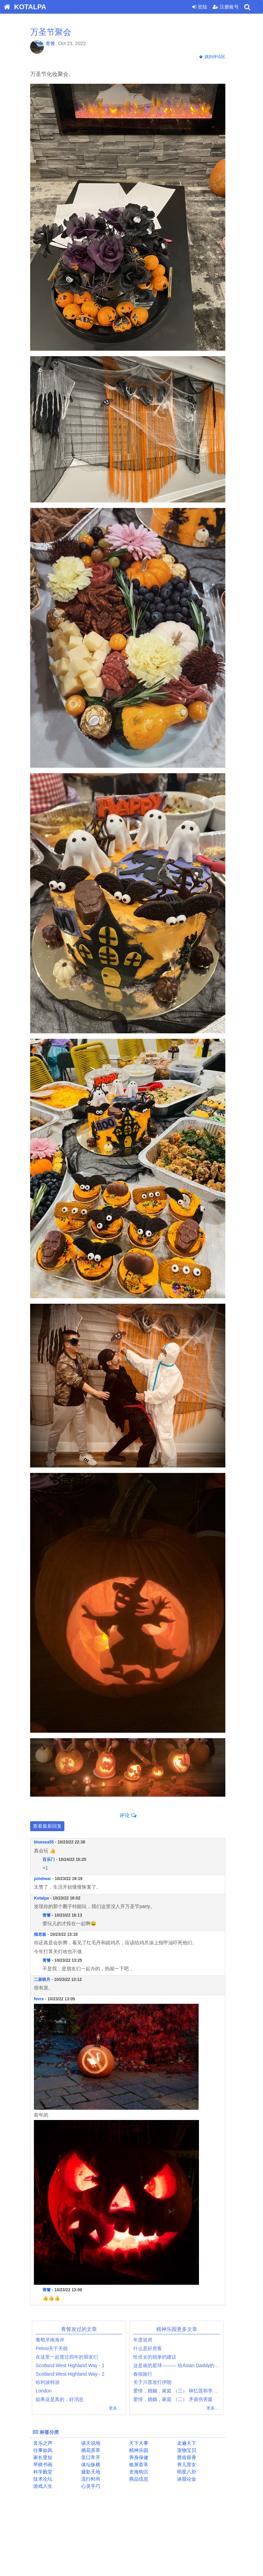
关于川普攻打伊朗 (156, 2382)
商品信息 (142, 2479)
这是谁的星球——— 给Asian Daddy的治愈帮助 (187, 2365)
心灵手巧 (94, 2486)
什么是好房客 (151, 2348)
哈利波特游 (51, 2382)
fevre (43, 1999)
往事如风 (46, 2450)
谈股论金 (189, 2479)
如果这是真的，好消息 (63, 2399)
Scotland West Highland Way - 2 (73, 2374)
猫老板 (44, 1934)
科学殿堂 (46, 2471)
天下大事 (142, 2443)
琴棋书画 (46, 2464)
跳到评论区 (215, 56)
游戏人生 (46, 2486)
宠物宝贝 (189, 2450)
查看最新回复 (51, 1826)
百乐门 (52, 1859)
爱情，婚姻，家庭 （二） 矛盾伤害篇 (176, 2399)
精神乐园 (142, 2450)
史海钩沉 (142, 2471)
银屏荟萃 (142, 2464)
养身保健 (142, 2457)
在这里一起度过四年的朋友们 (70, 2357)
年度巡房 (146, 2340)
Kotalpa (45, 1898)
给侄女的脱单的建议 (158, 2357)
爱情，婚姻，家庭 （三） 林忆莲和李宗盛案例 (186, 2390)
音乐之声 (46, 2443)
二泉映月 (46, 1979)
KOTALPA (23, 7)
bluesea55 (48, 1842)
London (47, 2390)
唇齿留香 (189, 2457)
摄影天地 (94, 2471)
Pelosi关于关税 (55, 2348)
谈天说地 (94, 2443)
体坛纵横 (94, 2464)
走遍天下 (189, 2443)
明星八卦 (189, 2471)
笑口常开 (94, 2457)
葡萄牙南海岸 (53, 2340)
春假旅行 (146, 2374)
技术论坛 (46, 2479)
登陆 (199, 7)
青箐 (54, 43)
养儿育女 (189, 2464)
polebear (46, 1878)
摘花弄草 (94, 2450)
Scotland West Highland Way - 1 (73, 2365)
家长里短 (46, 2457)
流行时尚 (94, 2479)
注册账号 (226, 7)
